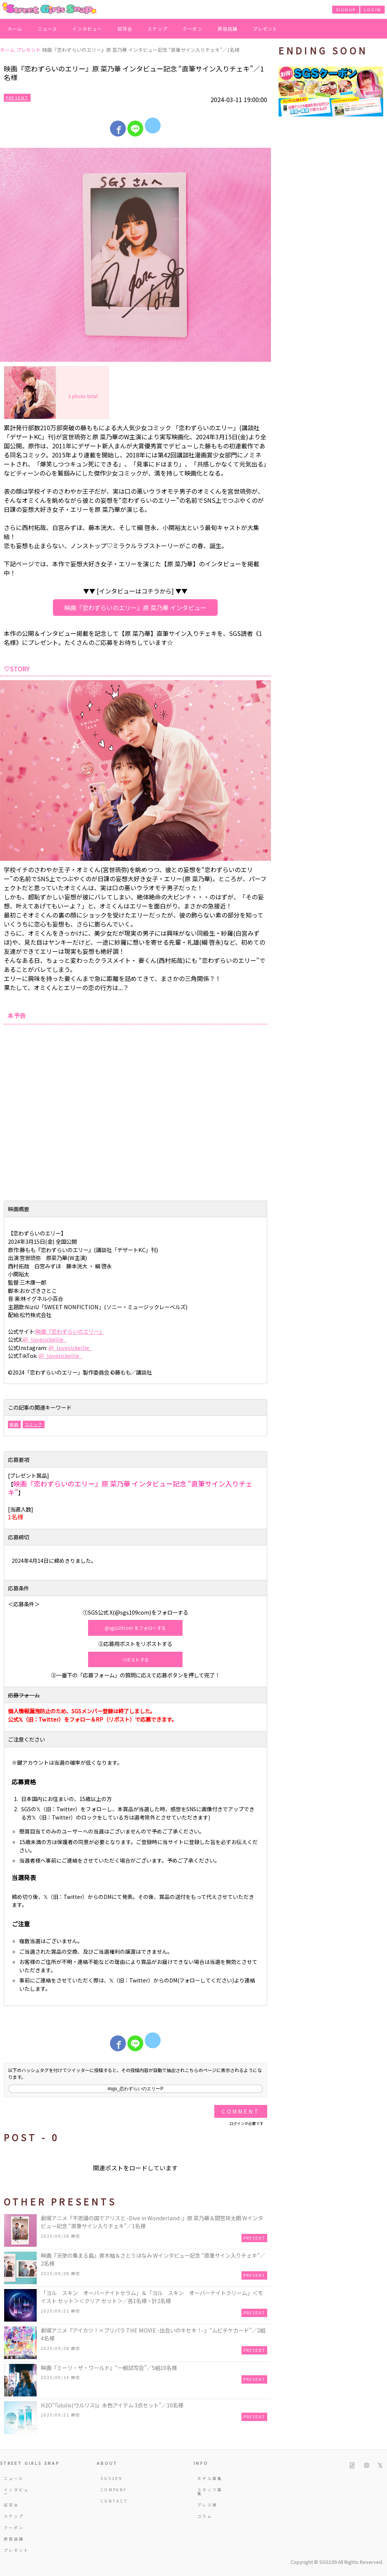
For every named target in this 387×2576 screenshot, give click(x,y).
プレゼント (265, 28)
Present (17, 98)
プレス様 (207, 2505)
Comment (240, 2111)
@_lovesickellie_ (45, 1339)
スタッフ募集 (210, 2491)
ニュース (47, 28)
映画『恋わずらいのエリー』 (70, 1331)
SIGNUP (346, 9)
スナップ (157, 28)
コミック (34, 1424)
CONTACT (114, 2501)
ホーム (15, 28)
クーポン (193, 28)
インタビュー (87, 28)
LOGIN (372, 9)
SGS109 (111, 2478)
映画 (14, 1424)
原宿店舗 (228, 28)
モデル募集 (210, 2478)
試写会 (125, 28)
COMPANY (114, 2489)
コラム (204, 2516)
